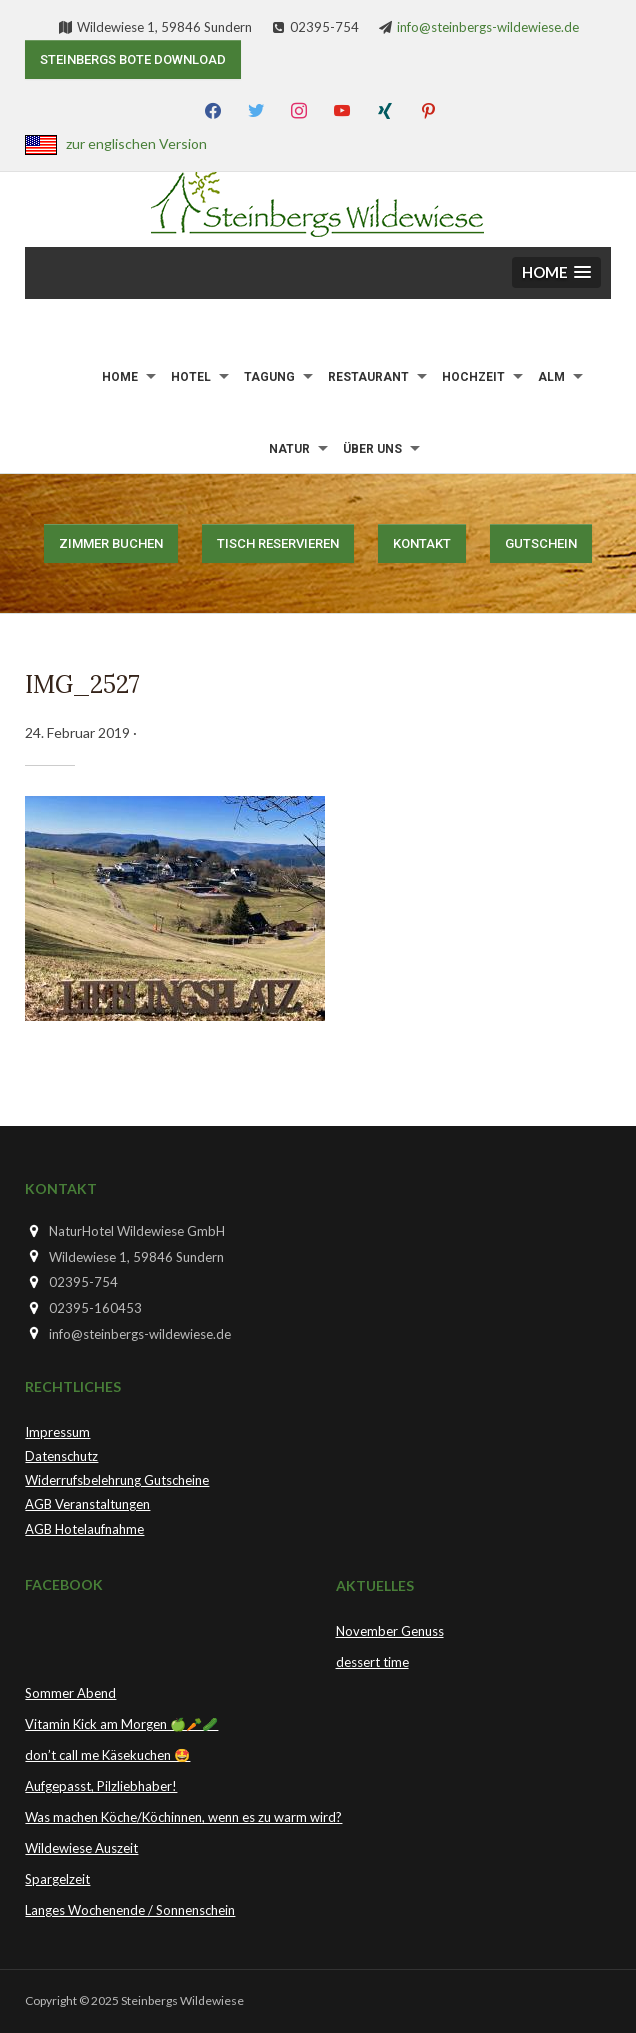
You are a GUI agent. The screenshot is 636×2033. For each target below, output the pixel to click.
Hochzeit (473, 377)
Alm (551, 377)
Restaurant (368, 377)
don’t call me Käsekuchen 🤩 (107, 1755)
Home (120, 377)
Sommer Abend (70, 1693)
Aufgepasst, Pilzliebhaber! (101, 1786)
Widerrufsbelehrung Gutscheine (117, 1480)
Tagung (269, 377)
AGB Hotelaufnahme (84, 1529)
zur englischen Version (136, 143)
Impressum (57, 1432)
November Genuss (390, 1631)
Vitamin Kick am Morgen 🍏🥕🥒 (121, 1724)
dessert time (372, 1662)
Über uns (372, 449)
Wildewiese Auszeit (81, 1848)
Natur (289, 449)
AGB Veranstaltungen (87, 1504)
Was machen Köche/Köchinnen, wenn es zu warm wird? (183, 1817)
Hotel (191, 377)
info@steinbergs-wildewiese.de (488, 27)
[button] (556, 272)
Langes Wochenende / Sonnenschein (130, 1910)
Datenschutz (61, 1456)
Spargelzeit (57, 1879)
